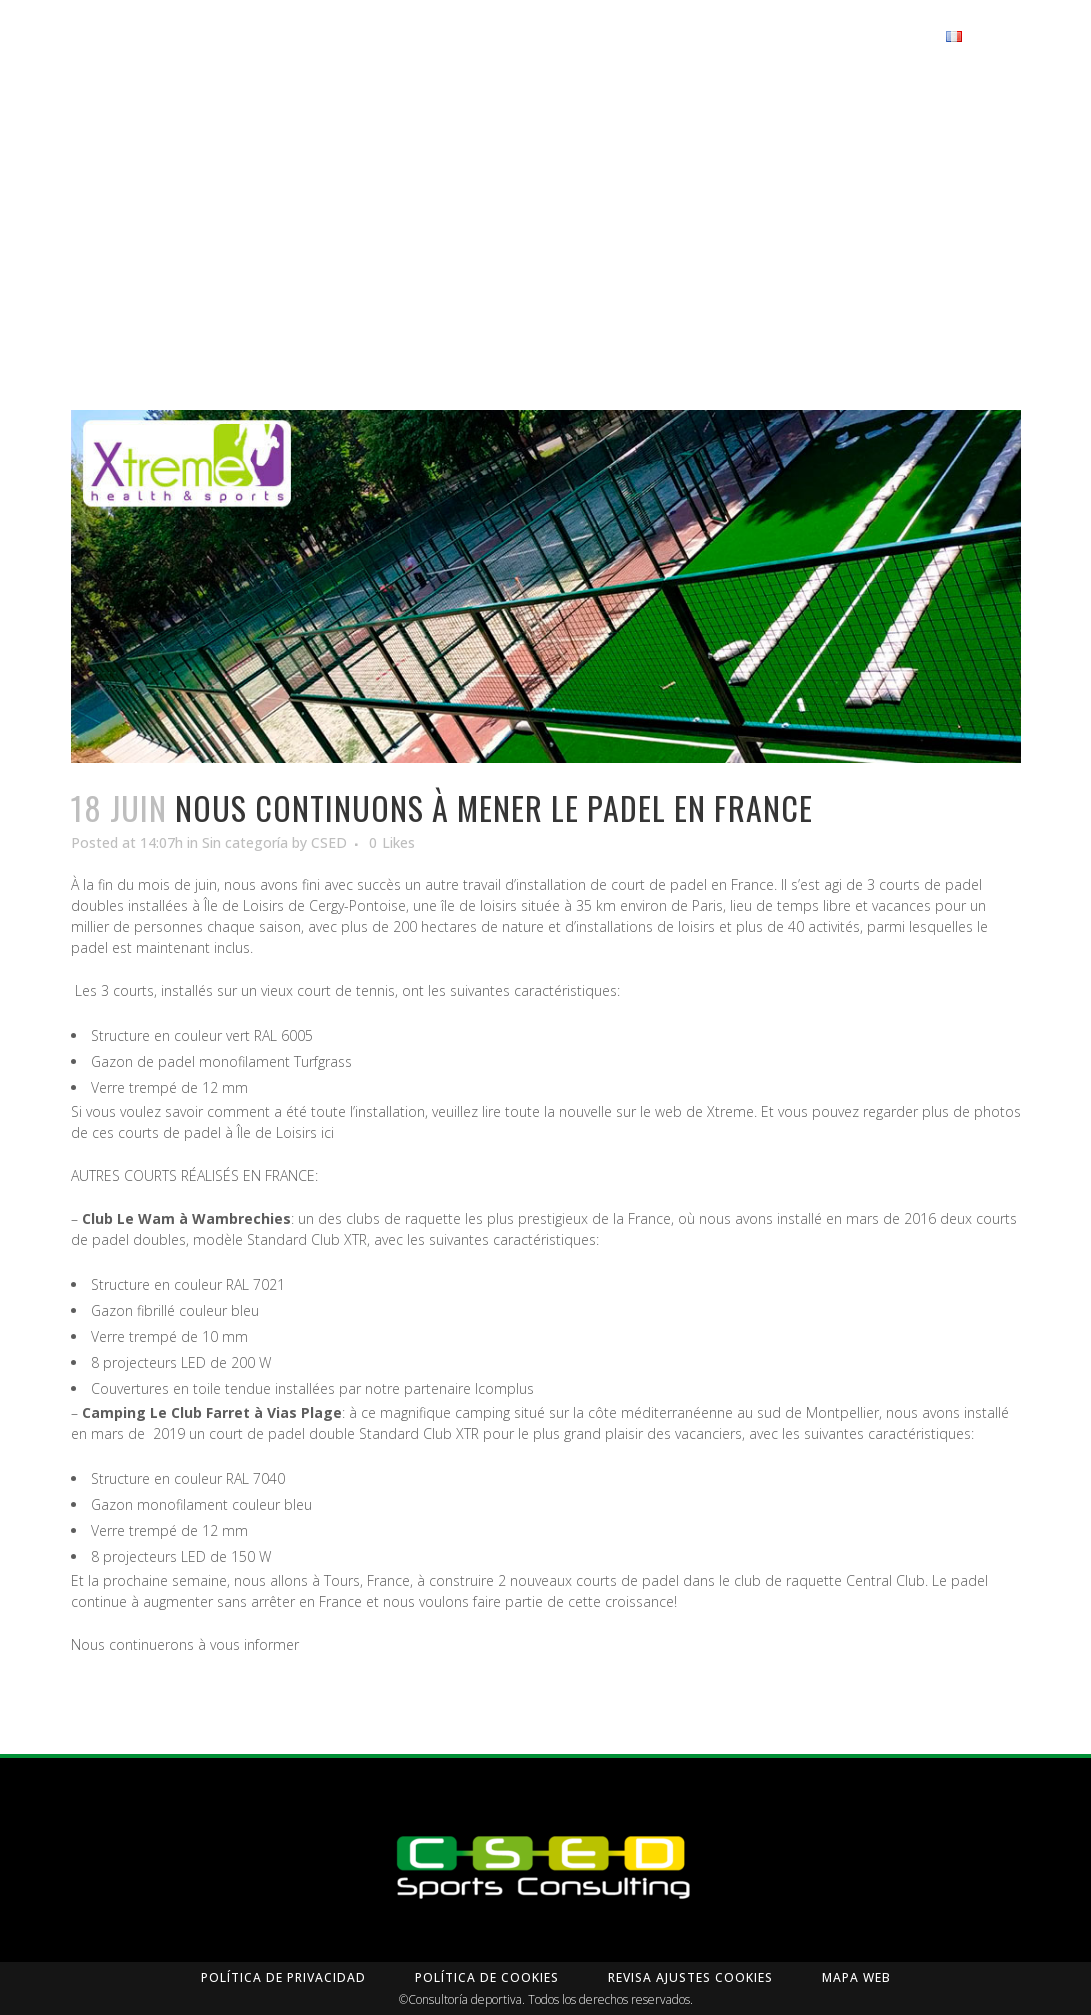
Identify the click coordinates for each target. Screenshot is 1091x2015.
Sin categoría (245, 912)
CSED (329, 912)
